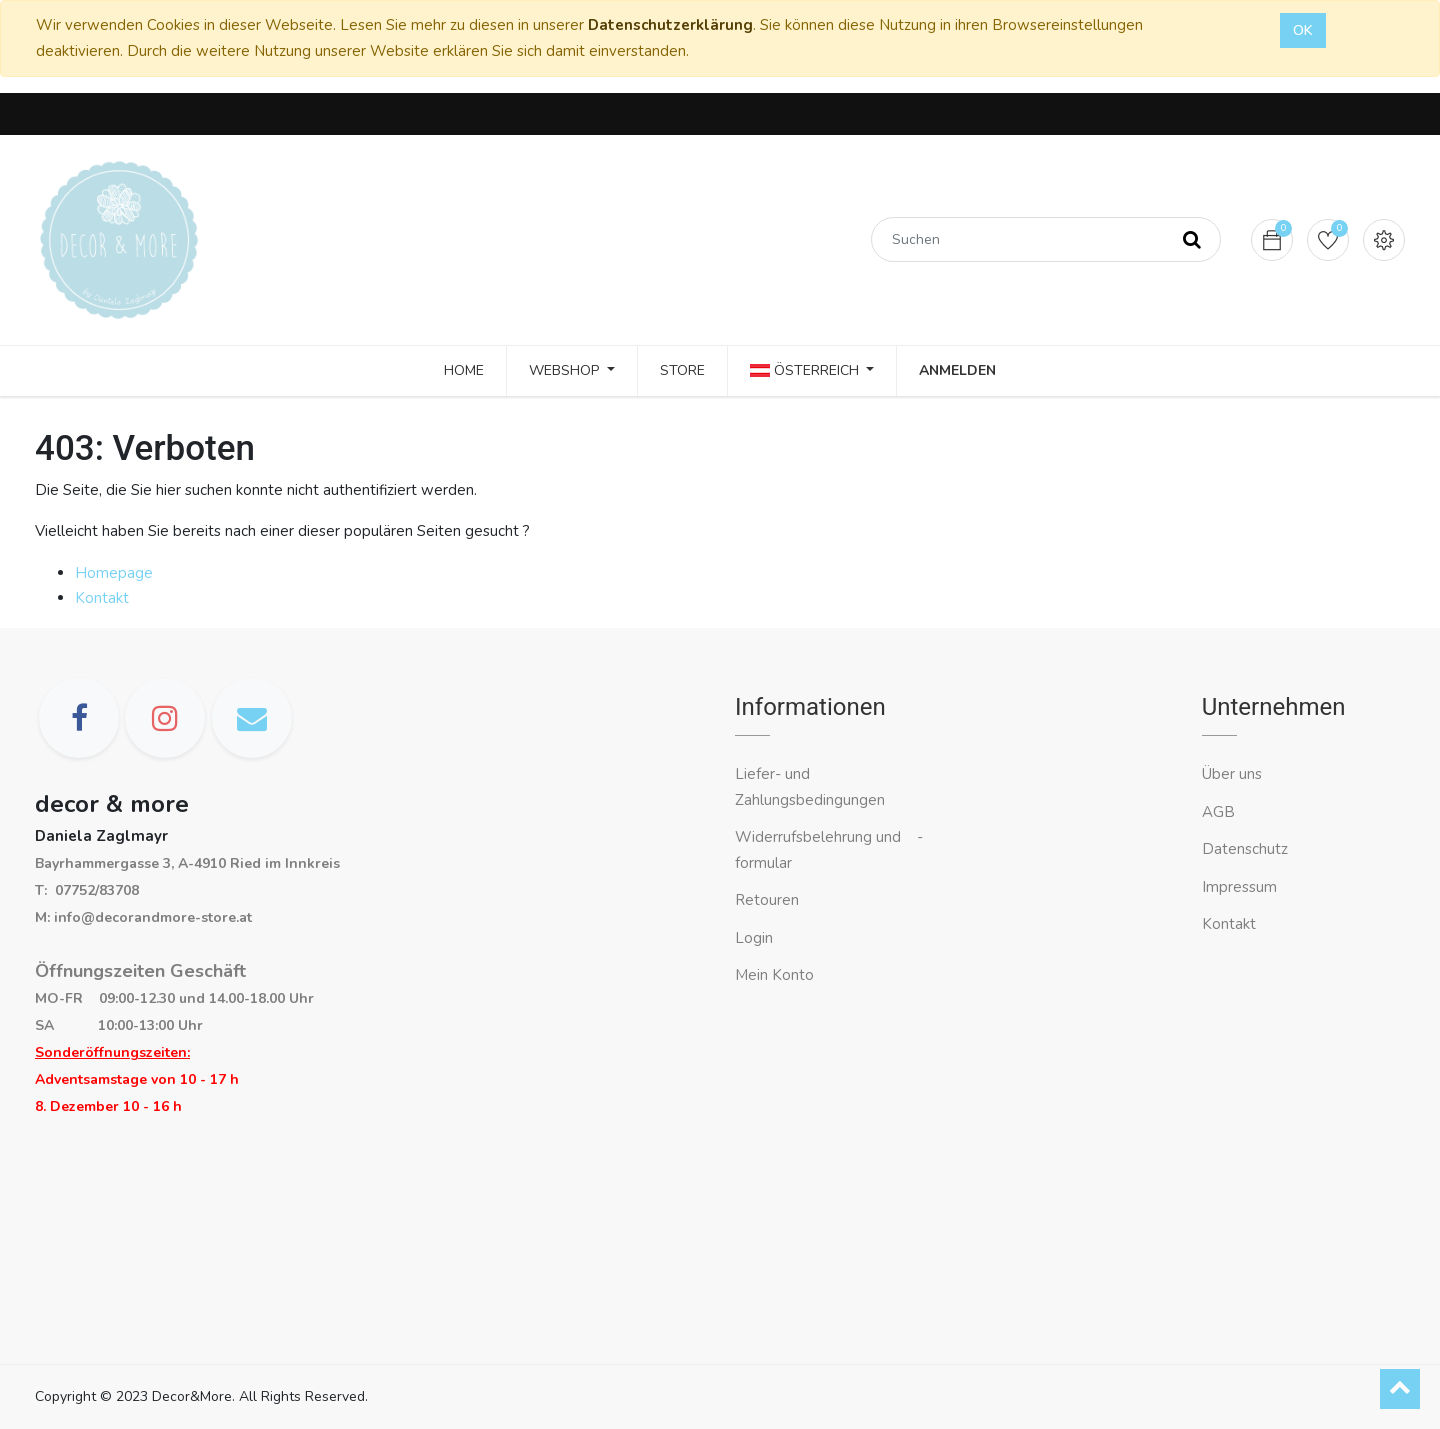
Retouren (767, 900)
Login (754, 938)
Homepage (114, 573)
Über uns (1232, 774)
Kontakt (102, 598)
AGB (1218, 812)
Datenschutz (1245, 849)
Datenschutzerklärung (670, 25)
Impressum (1241, 887)
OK (1303, 30)
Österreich (806, 370)
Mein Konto (774, 975)
